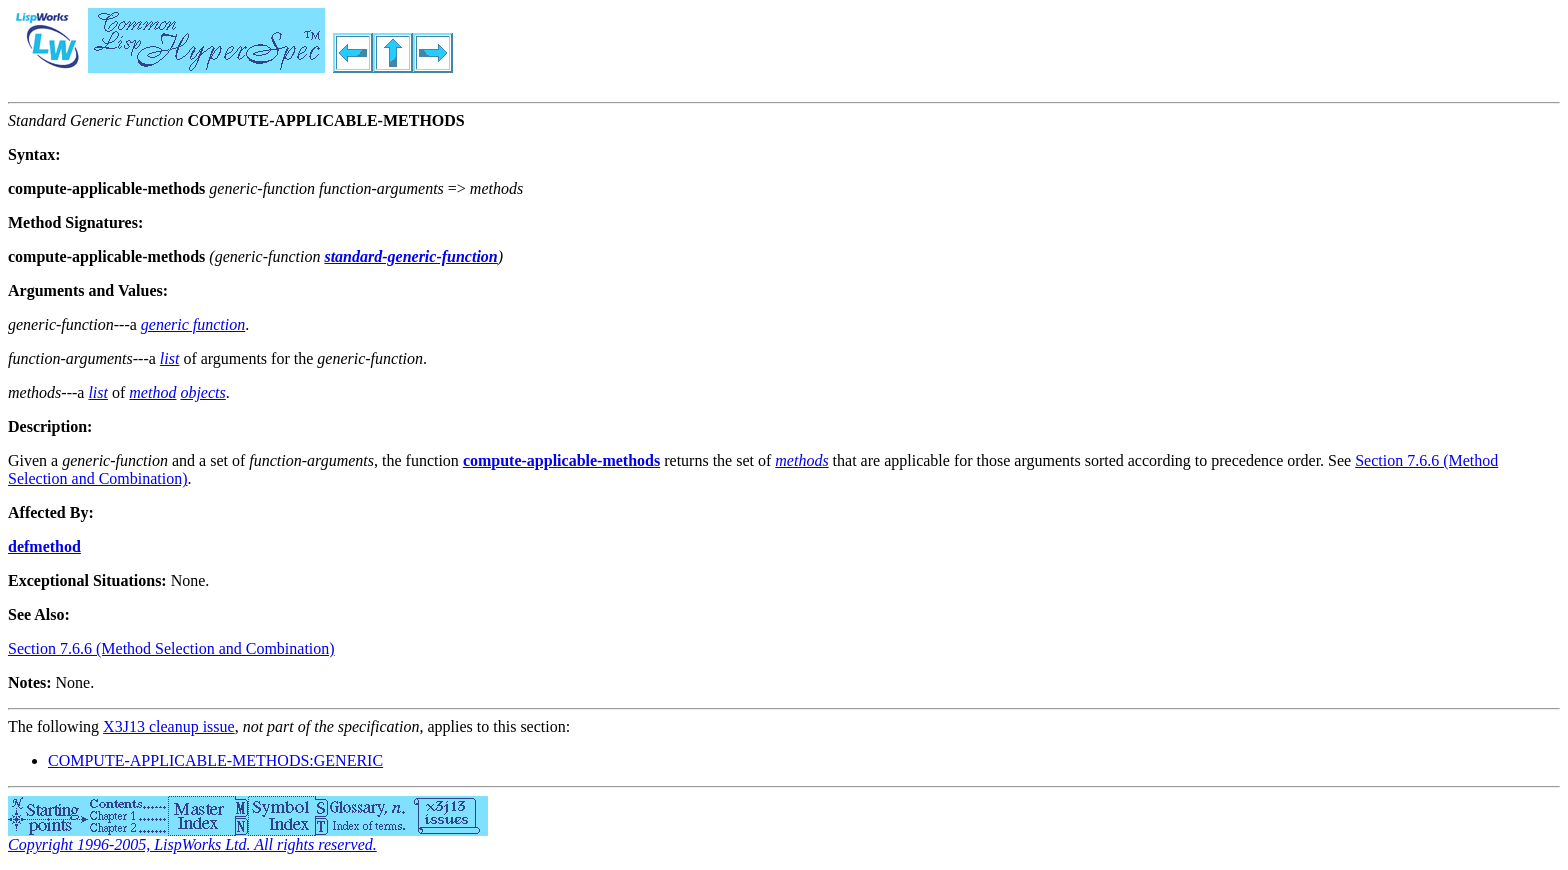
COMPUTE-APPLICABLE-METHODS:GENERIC (215, 760)
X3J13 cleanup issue (169, 726)
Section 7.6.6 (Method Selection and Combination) (171, 648)
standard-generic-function (410, 256)
